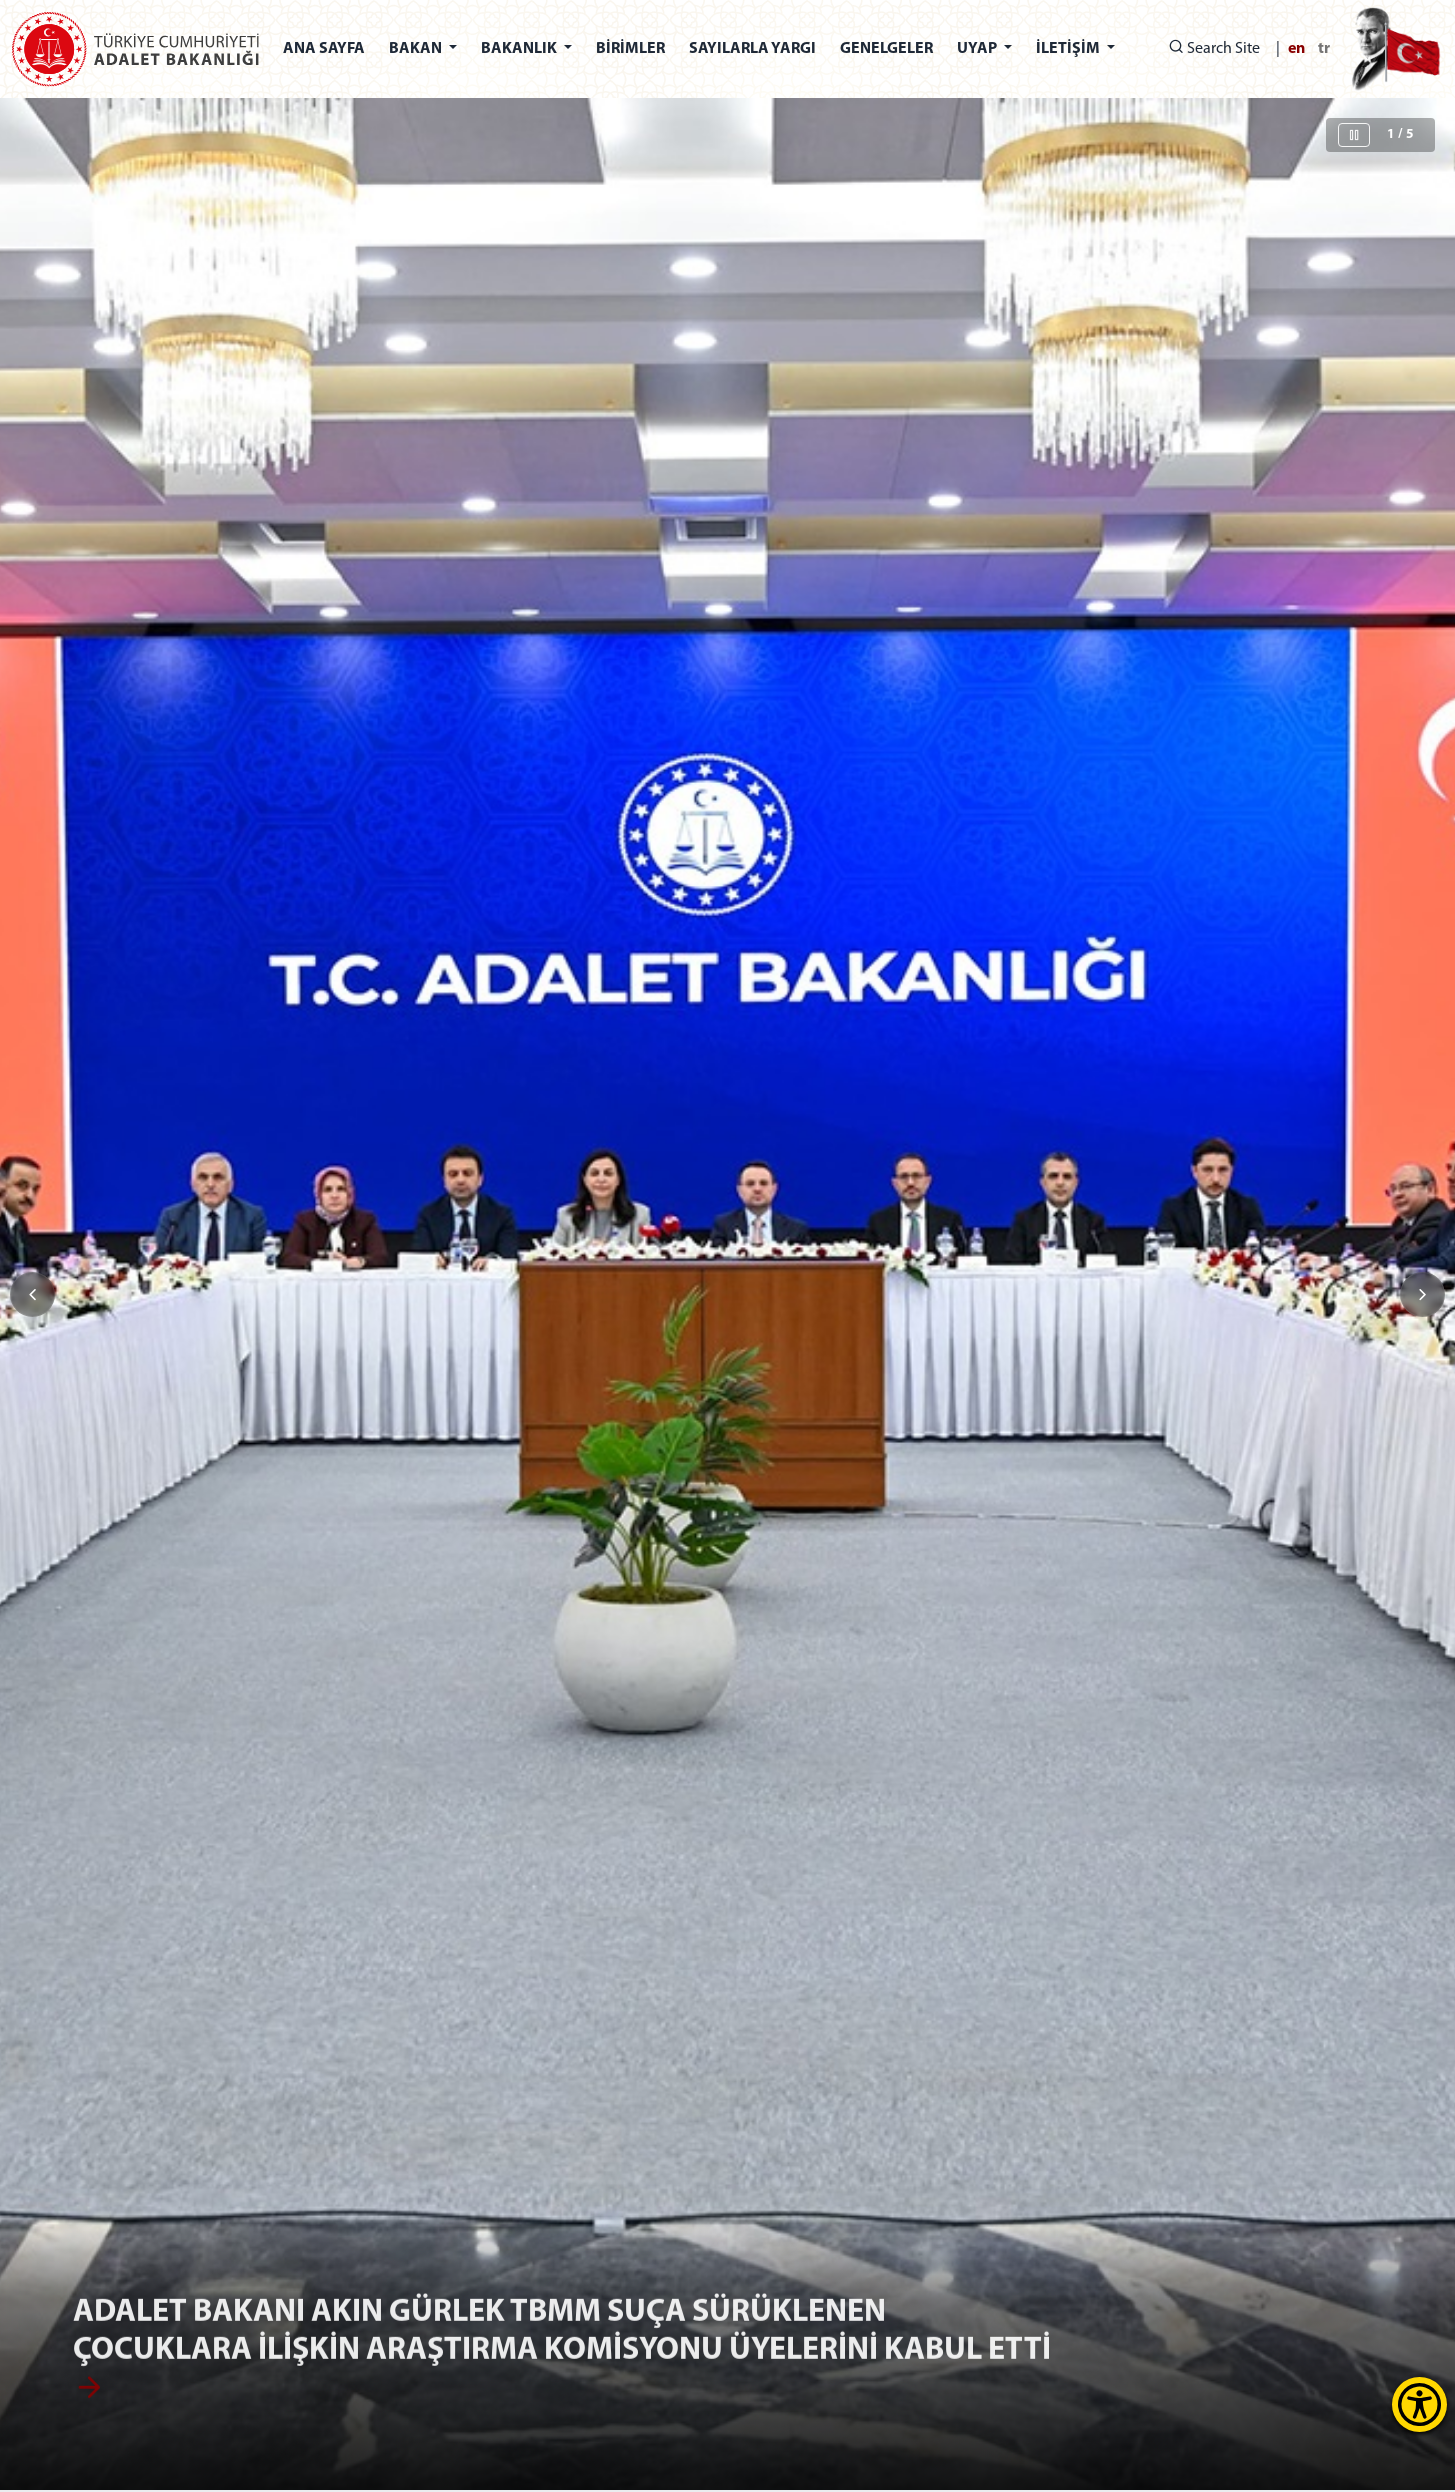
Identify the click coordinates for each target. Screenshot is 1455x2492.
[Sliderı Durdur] (1354, 135)
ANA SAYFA (324, 49)
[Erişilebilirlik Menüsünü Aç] (1419, 2404)
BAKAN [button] (417, 49)
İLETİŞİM (1069, 49)
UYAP (978, 49)
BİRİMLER (630, 49)
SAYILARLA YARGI (752, 49)
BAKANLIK (520, 49)
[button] (1422, 1294)
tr (1324, 49)
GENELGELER (886, 49)
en (1296, 49)
